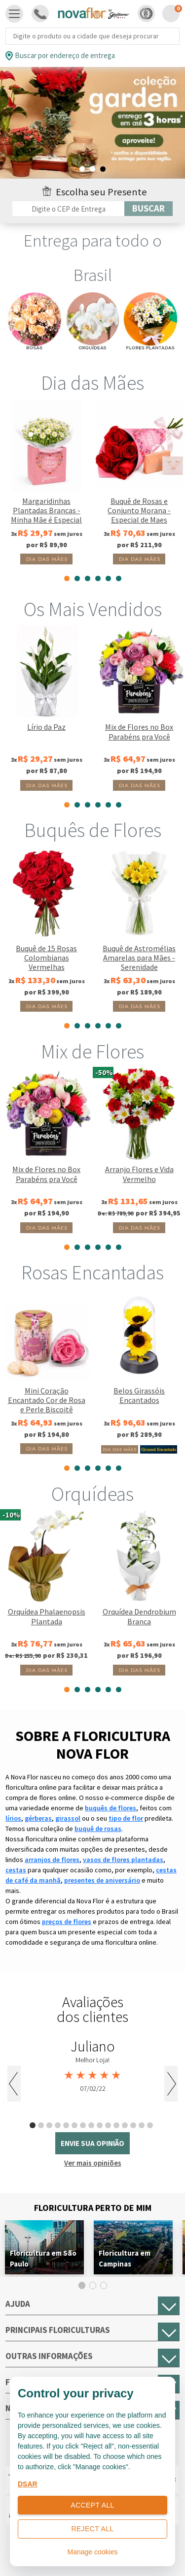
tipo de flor (126, 1818)
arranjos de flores (52, 1859)
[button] (146, 13)
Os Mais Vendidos (93, 609)
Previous (14, 2084)
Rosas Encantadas (92, 1272)
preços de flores (66, 1921)
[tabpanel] (92, 123)
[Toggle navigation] (14, 14)
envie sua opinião (92, 2143)
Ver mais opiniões (92, 2163)
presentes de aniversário (102, 1880)
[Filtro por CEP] (68, 208)
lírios (13, 1818)
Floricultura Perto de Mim (92, 2207)
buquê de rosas (97, 1828)
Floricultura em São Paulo (43, 2258)
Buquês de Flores (92, 830)
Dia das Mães (92, 383)
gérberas (38, 1818)
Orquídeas (92, 1494)
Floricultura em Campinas (124, 2258)
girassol (67, 1818)
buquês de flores (110, 1807)
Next (171, 2084)
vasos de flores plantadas (123, 1859)
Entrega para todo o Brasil (93, 258)
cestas (15, 1869)
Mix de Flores (92, 1051)
